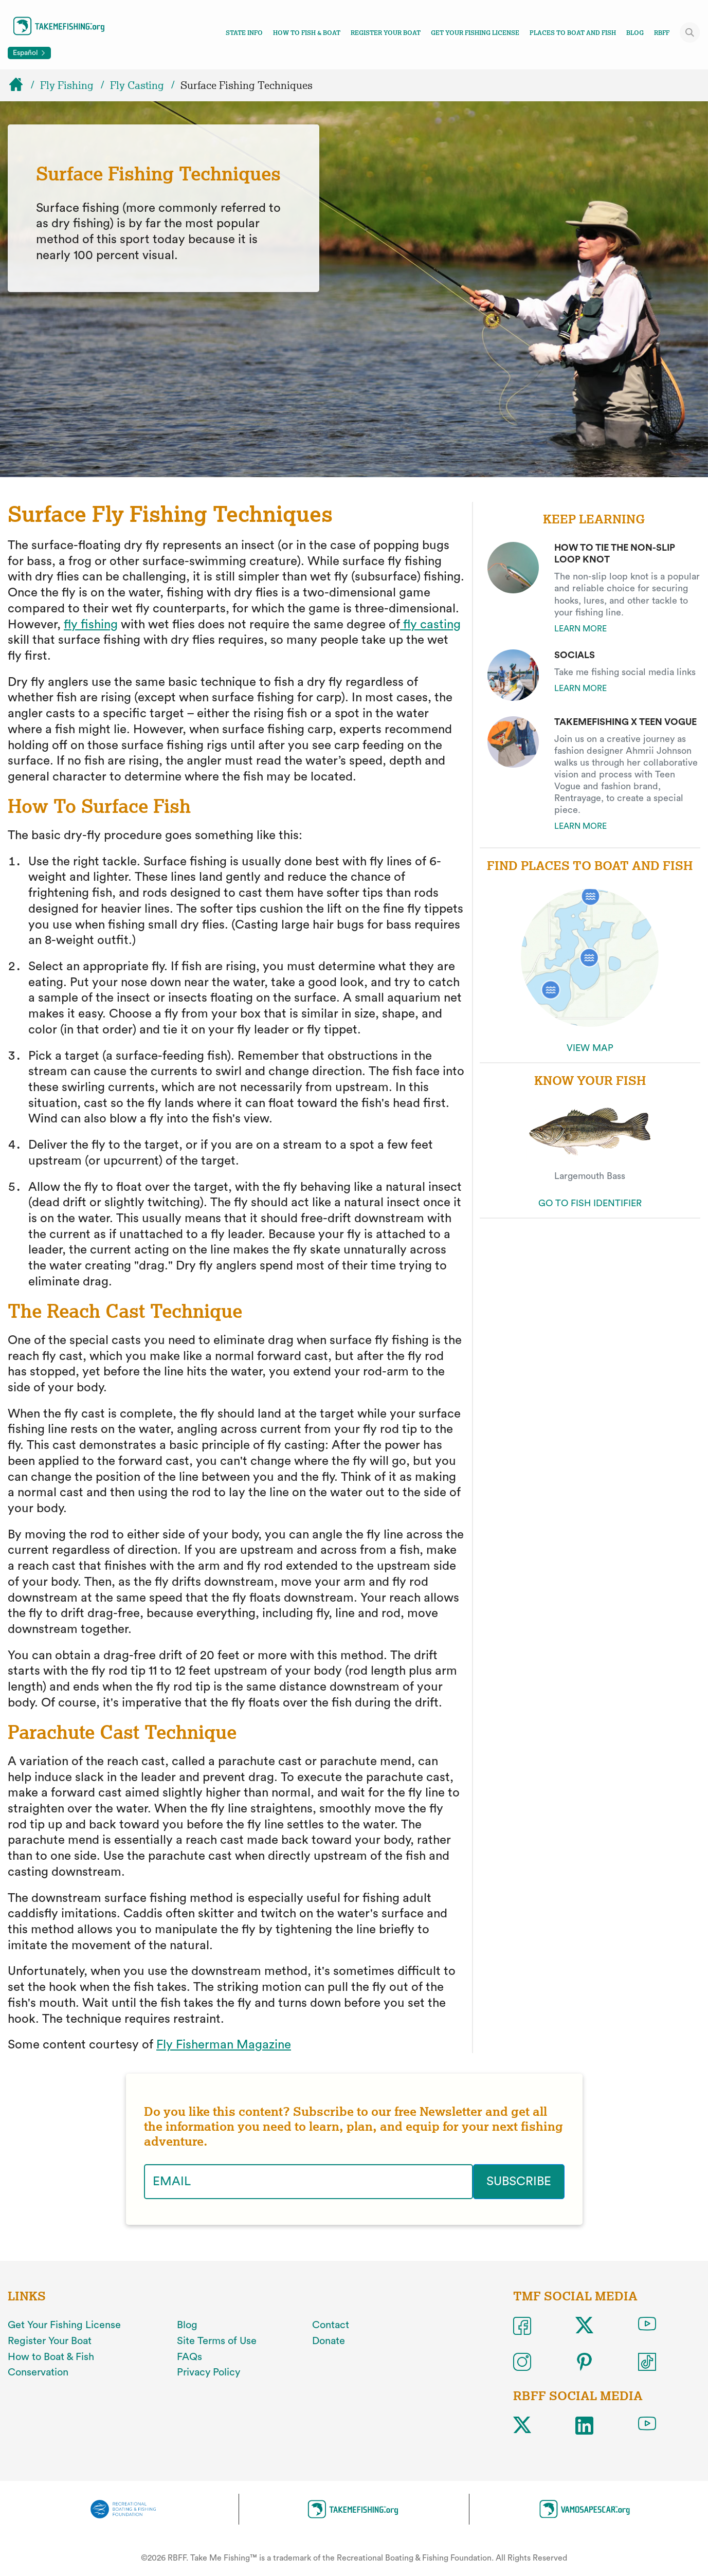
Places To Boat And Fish (573, 33)
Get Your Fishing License (475, 33)
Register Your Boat (386, 33)
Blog (635, 33)
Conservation (38, 2372)
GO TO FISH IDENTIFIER (590, 1203)
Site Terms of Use (217, 2341)
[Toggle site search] (690, 32)
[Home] (20, 85)
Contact (330, 2325)
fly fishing (91, 625)
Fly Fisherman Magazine (223, 2045)
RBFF (661, 33)
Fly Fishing (67, 85)
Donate (328, 2341)
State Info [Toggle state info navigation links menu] (244, 33)
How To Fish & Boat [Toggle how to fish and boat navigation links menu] (306, 33)
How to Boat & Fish (51, 2357)
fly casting (430, 625)
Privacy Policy (208, 2372)
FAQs (189, 2357)
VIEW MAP (590, 1048)
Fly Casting (137, 85)
